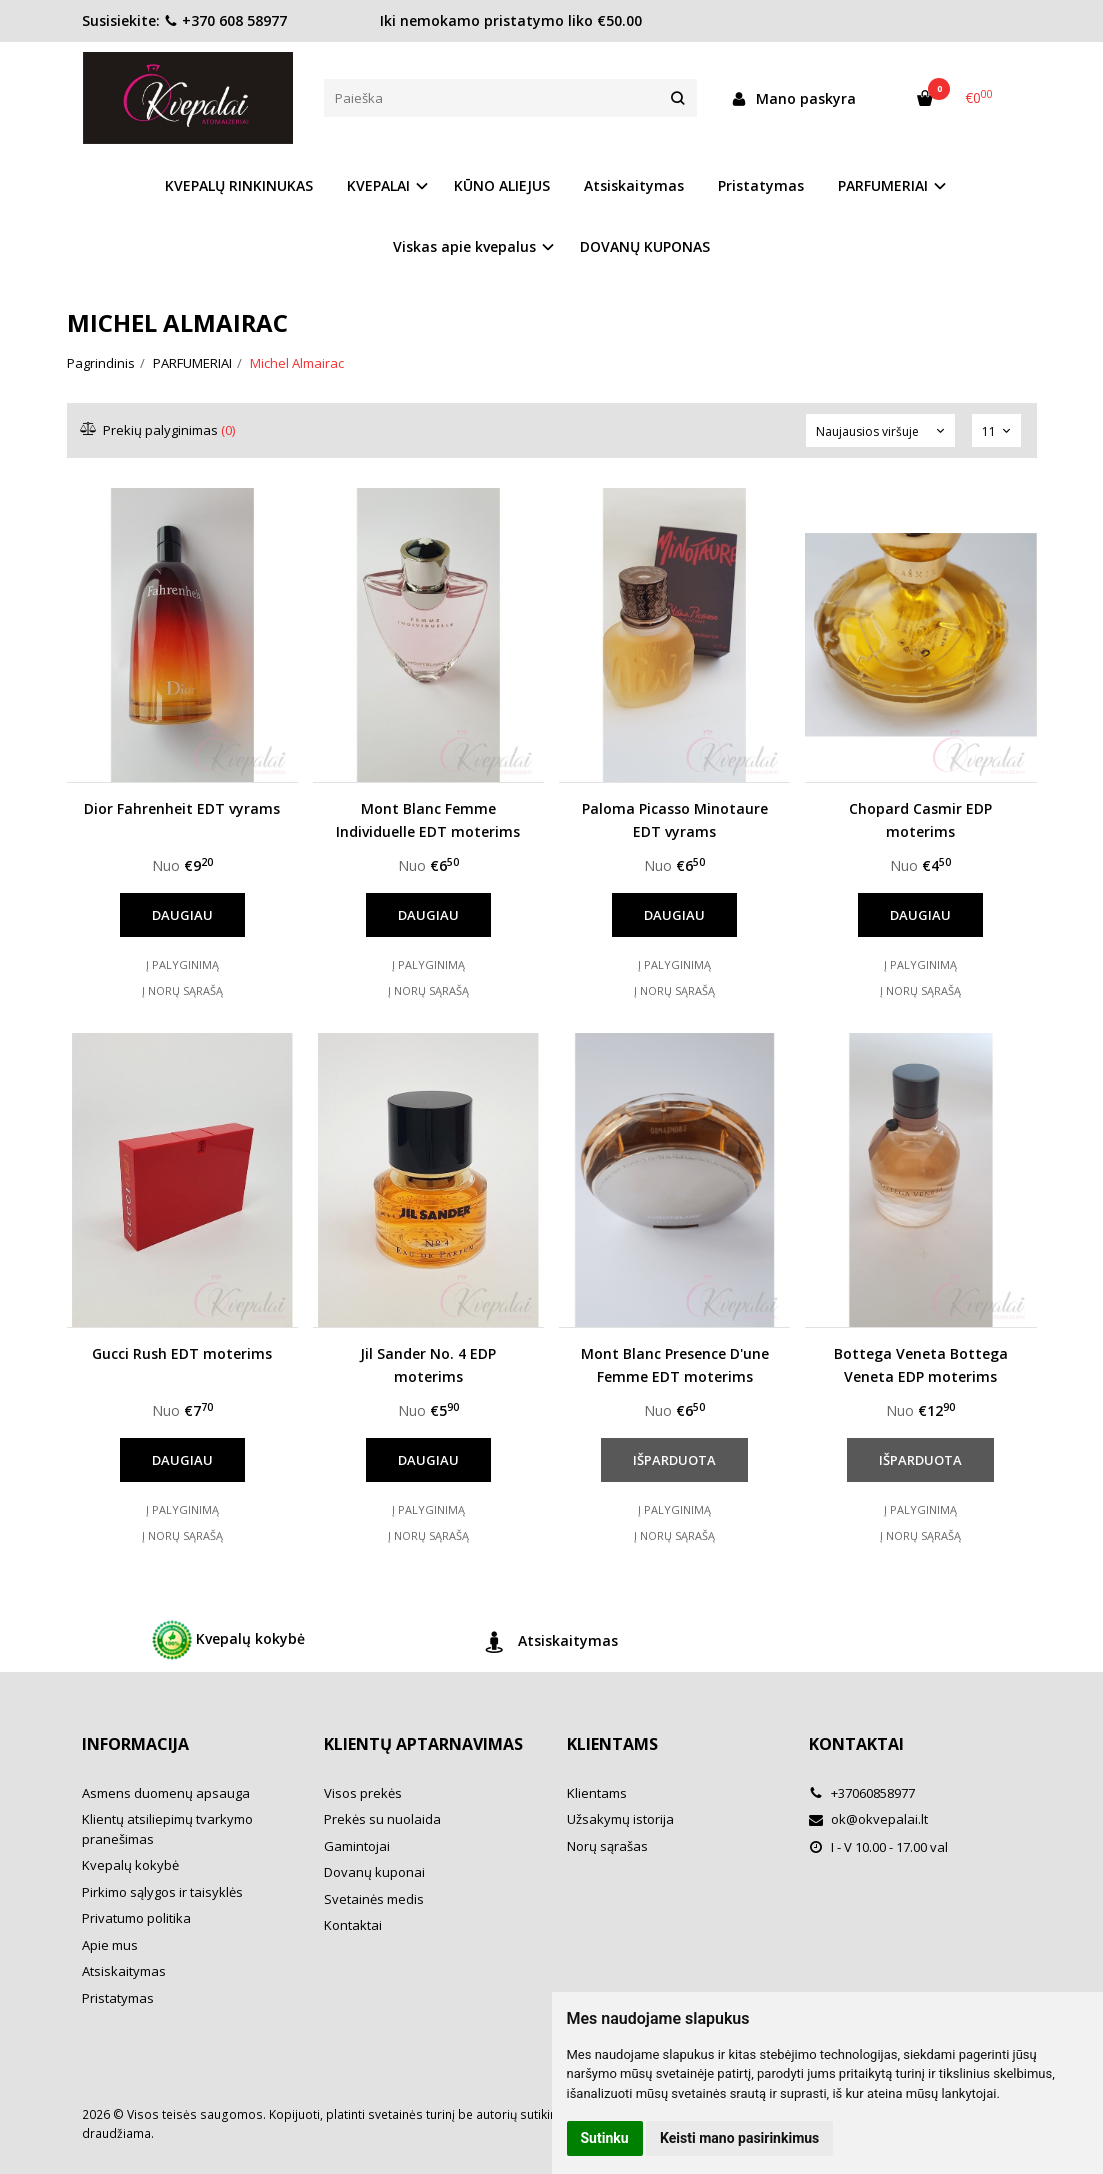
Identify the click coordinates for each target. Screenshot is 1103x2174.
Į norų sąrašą (182, 990)
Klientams (612, 1744)
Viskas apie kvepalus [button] (464, 246)
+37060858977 (862, 1793)
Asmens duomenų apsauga (166, 1793)
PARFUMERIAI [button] (883, 185)
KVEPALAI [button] (378, 185)
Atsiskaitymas (634, 185)
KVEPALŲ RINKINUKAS (239, 185)
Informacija (135, 1744)
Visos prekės (363, 1793)
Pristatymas (761, 185)
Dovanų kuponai (374, 1872)
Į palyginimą (182, 964)
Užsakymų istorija (620, 1819)
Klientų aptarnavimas (423, 1744)
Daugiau (182, 915)
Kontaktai (353, 1925)
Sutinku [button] (605, 2138)
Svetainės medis (374, 1899)
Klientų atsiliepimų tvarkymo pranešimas (167, 1829)
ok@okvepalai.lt (868, 1819)
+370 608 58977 (225, 20)
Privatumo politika (136, 1918)
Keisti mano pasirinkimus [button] (739, 2138)
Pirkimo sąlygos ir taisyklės (162, 1892)
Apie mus (110, 1945)
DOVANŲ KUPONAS (645, 246)
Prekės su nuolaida (382, 1819)
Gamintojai (357, 1846)
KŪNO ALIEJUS (502, 185)
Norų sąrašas (607, 1846)
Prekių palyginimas (158, 430)
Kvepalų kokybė (228, 1640)
